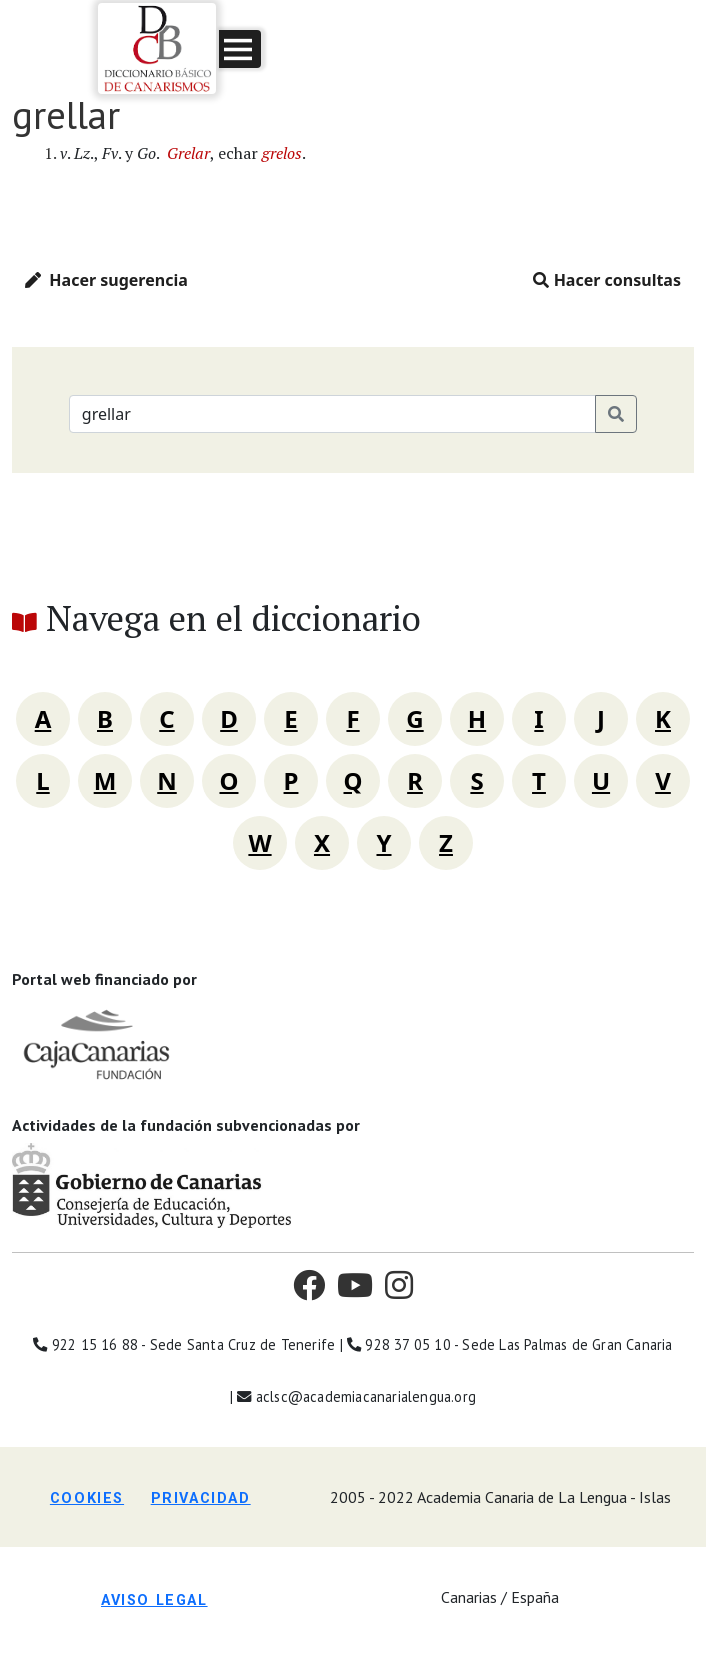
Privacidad (201, 1498)
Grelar (188, 153)
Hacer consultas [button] (607, 280)
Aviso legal (154, 1600)
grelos (282, 153)
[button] (240, 49)
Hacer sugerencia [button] (106, 280)
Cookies (87, 1498)
